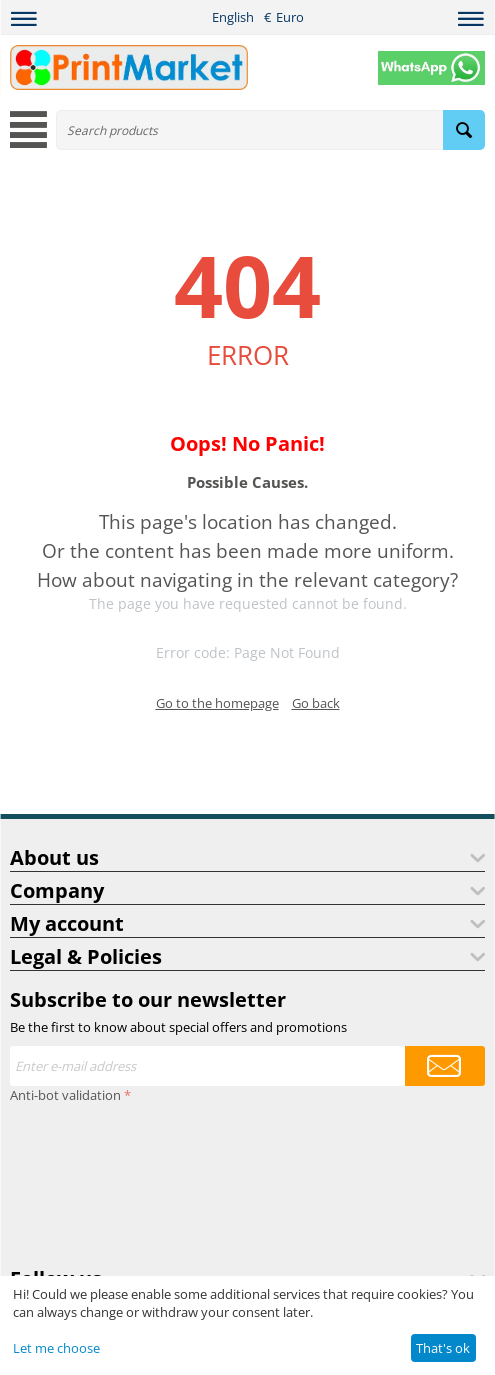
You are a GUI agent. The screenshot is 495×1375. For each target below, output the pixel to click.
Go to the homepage (217, 703)
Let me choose (56, 1348)
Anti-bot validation (65, 1095)
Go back (316, 703)
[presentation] (92, 1181)
